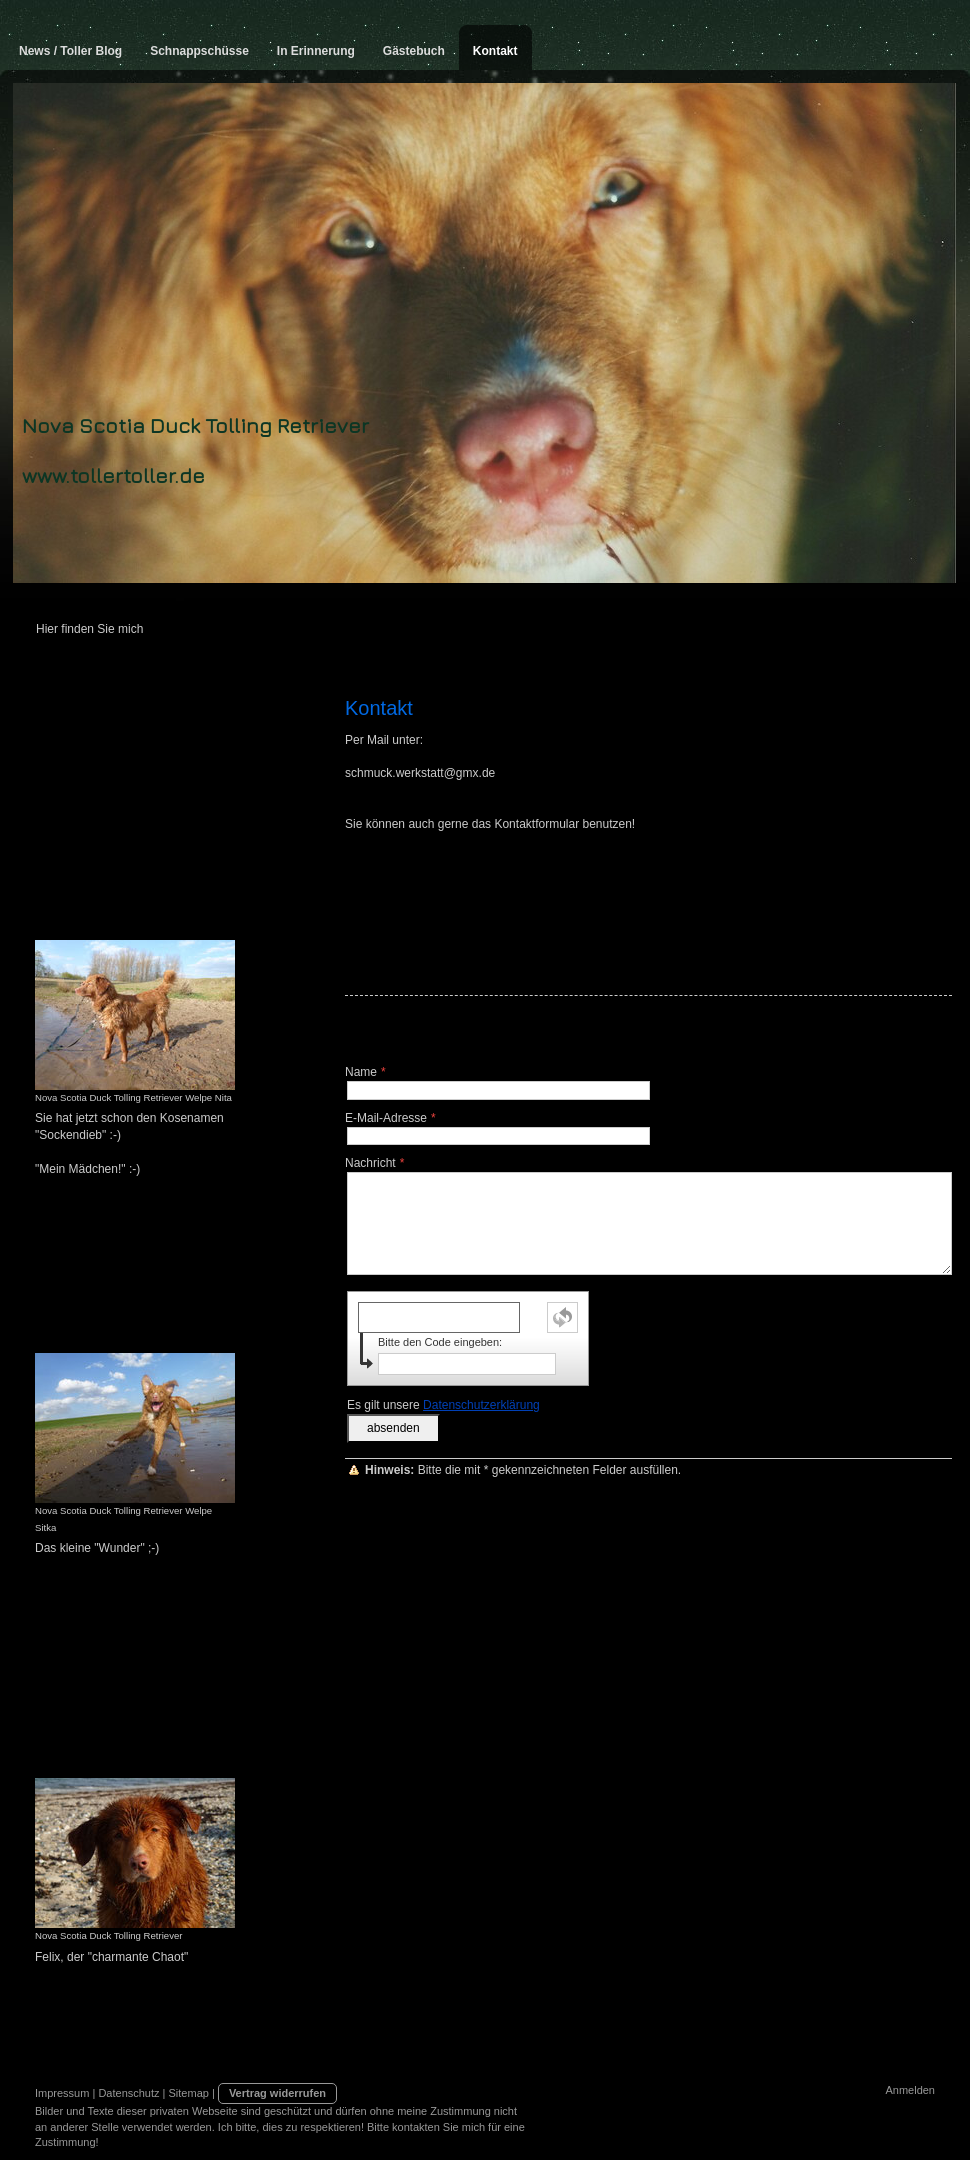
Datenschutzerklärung (481, 1405)
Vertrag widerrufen (277, 2093)
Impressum (62, 2093)
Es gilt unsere (443, 1405)
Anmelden (910, 2090)
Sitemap (189, 2093)
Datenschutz (128, 2093)
